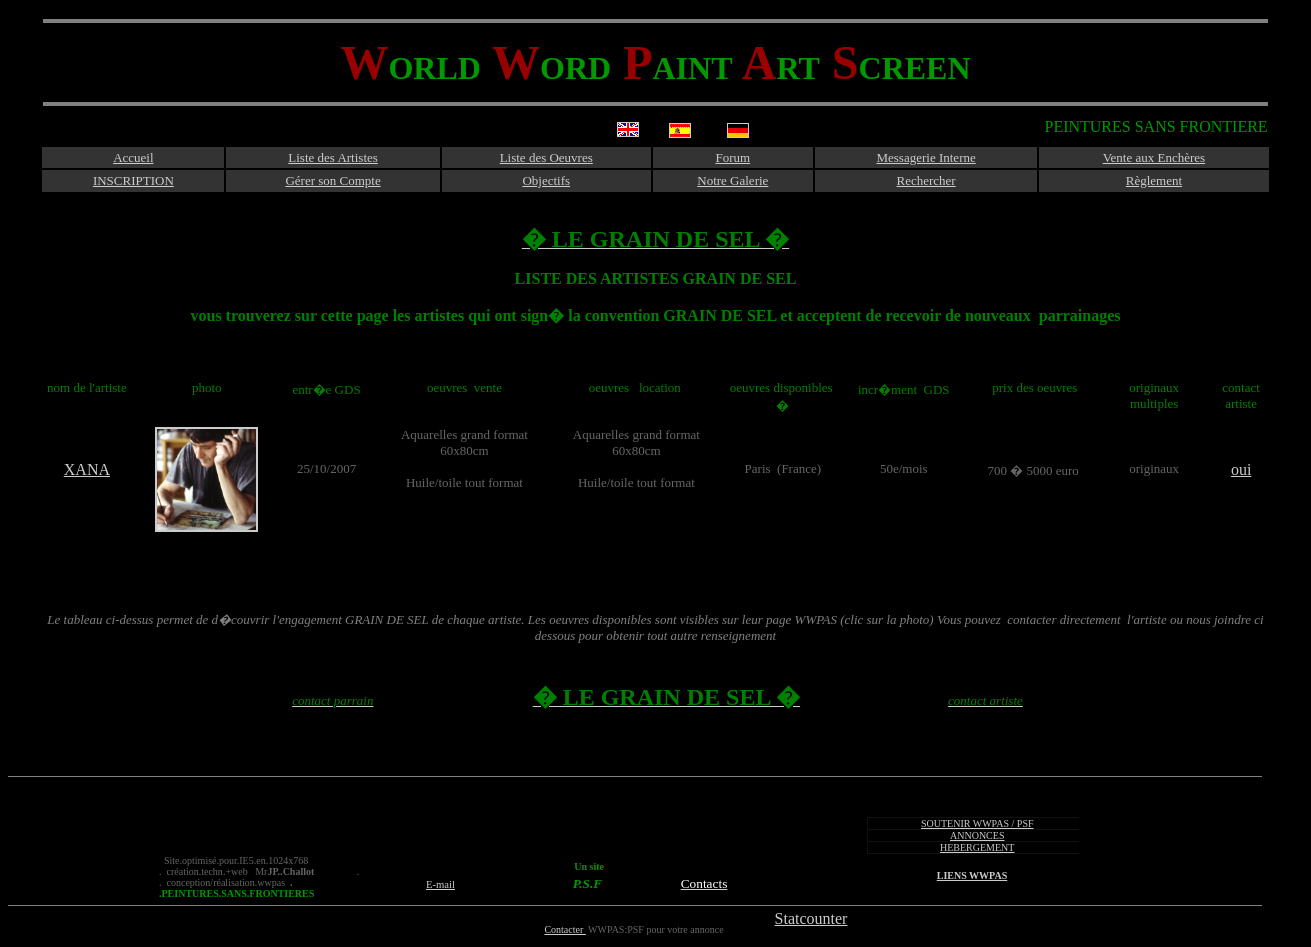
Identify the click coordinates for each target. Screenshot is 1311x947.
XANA (87, 469)
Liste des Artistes (333, 157)
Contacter (564, 929)
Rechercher (926, 180)
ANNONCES (977, 835)
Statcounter (811, 918)
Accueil (133, 157)
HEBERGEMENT (977, 847)
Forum (732, 157)
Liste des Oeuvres (546, 157)
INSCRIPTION (133, 180)
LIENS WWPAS (972, 875)
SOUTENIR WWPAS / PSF (977, 823)
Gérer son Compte (332, 180)
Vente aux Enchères (1154, 157)
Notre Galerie (732, 180)
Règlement (1154, 180)
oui (1241, 469)
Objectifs (546, 180)
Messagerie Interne (925, 157)
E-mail (440, 884)
